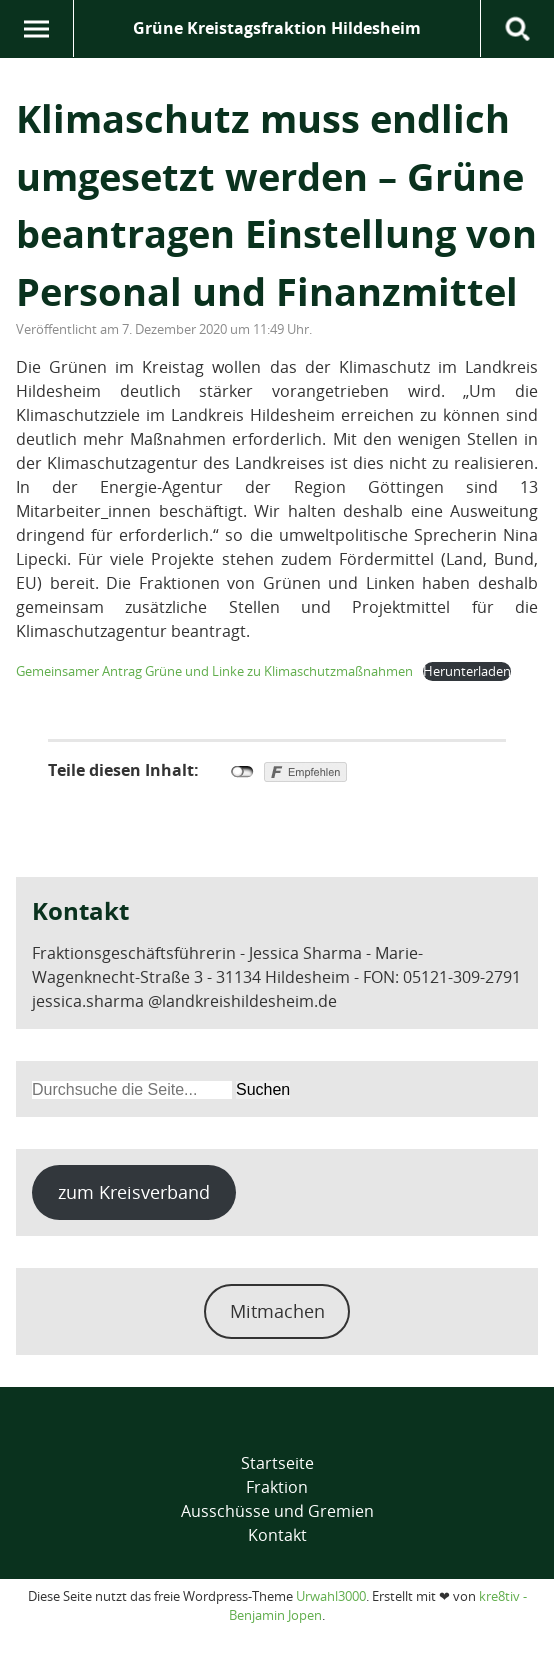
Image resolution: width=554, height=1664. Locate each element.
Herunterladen (467, 671)
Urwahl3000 (331, 1596)
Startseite (277, 1463)
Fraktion (277, 1487)
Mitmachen (277, 1311)
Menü (36, 28)
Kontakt (277, 1535)
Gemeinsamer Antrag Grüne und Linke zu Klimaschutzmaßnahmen (214, 671)
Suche (517, 28)
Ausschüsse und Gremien (277, 1511)
